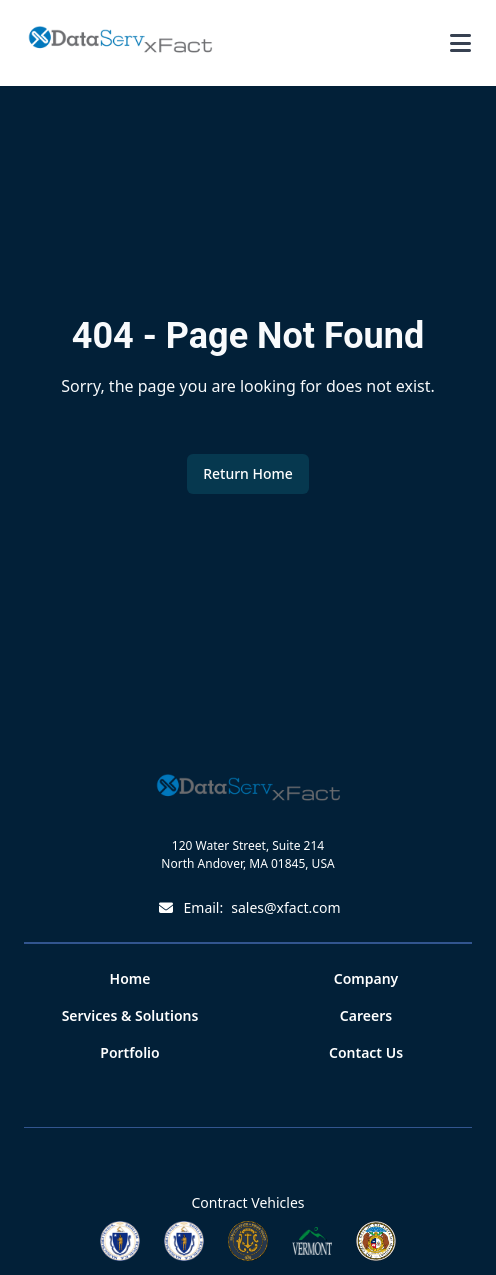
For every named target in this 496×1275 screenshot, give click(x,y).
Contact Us (366, 1052)
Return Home (248, 473)
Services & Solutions (130, 1015)
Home (130, 978)
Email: (248, 907)
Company (366, 978)
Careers (366, 1015)
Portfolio (129, 1052)
